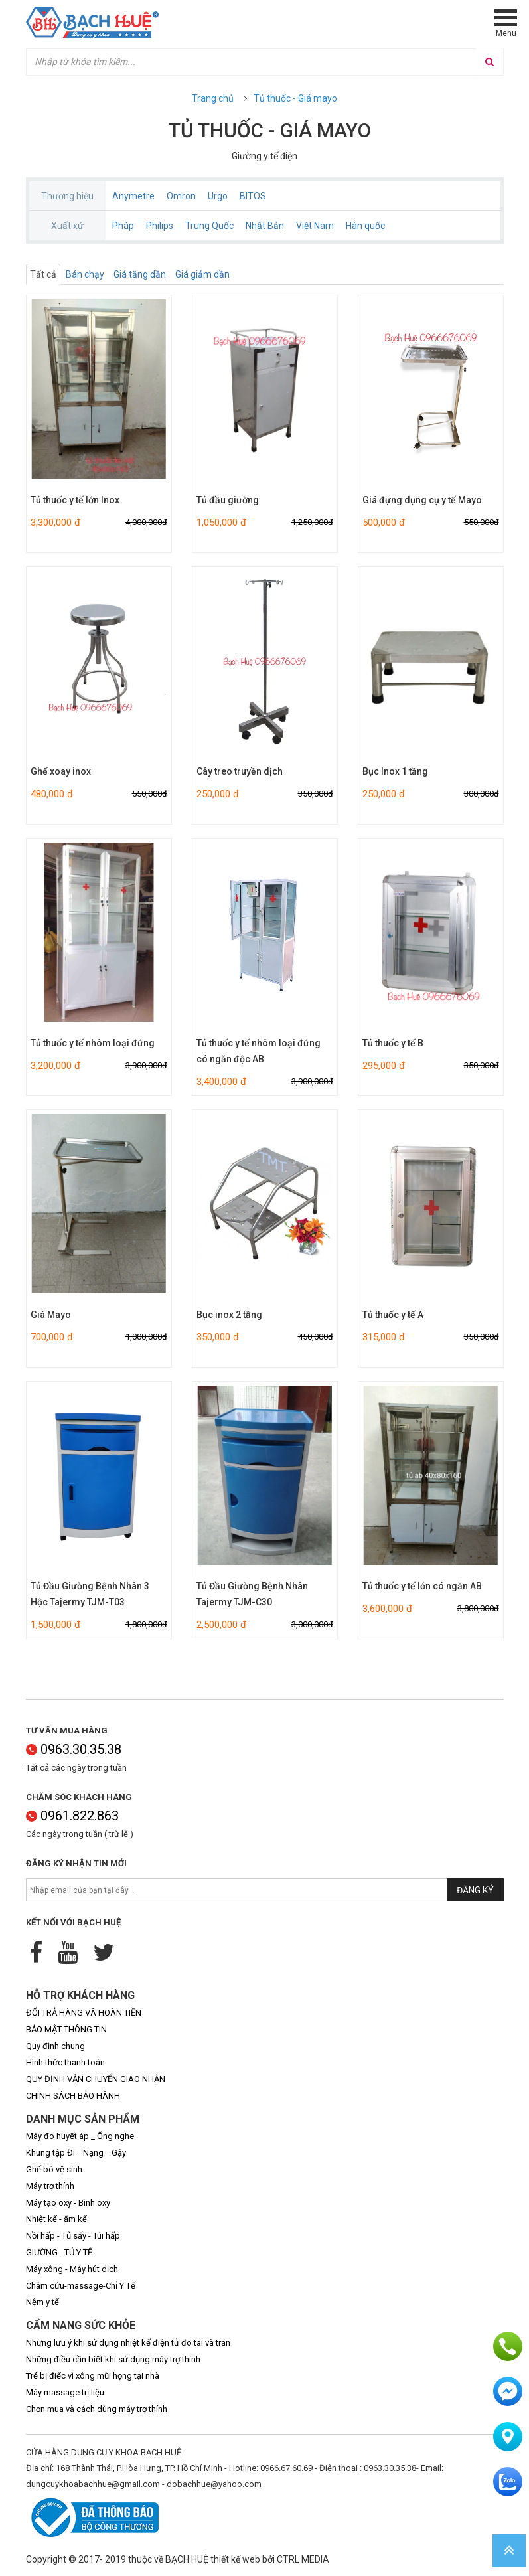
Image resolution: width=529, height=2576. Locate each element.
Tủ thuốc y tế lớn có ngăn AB (422, 1586)
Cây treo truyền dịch (239, 771)
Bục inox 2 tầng (229, 1314)
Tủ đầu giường (227, 500)
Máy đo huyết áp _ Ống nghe (80, 2136)
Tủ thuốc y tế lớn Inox (75, 500)
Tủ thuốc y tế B (392, 1043)
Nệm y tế (42, 2302)
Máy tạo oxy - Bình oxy (68, 2203)
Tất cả (43, 274)
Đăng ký (475, 1890)
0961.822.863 (72, 1816)
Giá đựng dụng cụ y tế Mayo (422, 500)
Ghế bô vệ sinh (54, 2169)
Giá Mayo (51, 1314)
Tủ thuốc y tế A (392, 1314)
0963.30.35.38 (73, 1749)
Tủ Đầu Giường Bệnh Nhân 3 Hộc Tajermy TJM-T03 (90, 1594)
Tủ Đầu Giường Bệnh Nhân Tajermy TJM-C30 (252, 1594)
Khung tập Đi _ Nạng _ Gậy (76, 2153)
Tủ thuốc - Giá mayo (295, 98)
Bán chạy (85, 274)
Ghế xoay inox (61, 771)
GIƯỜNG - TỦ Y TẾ (59, 2252)
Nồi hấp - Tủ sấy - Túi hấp (73, 2236)
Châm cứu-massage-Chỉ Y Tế (80, 2286)
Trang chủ (213, 98)
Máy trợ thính (50, 2186)
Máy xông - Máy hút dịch (72, 2269)
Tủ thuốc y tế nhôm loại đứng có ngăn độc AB (258, 1051)
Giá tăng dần (139, 274)
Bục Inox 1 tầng (395, 771)
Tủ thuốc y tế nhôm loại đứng (93, 1043)
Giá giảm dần (202, 274)
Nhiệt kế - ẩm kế (56, 2219)
